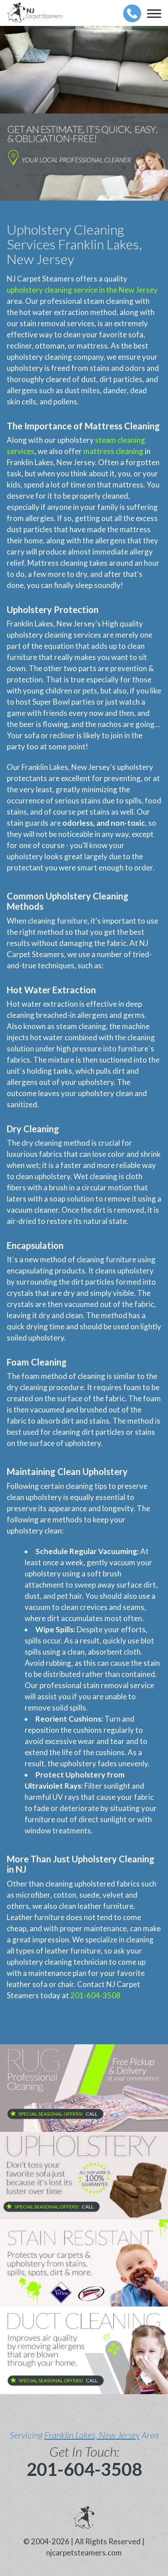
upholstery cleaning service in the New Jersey (82, 289)
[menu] (154, 13)
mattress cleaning (113, 451)
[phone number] (132, 13)
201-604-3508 (95, 1995)
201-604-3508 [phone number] (84, 2469)
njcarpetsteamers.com (84, 2552)
